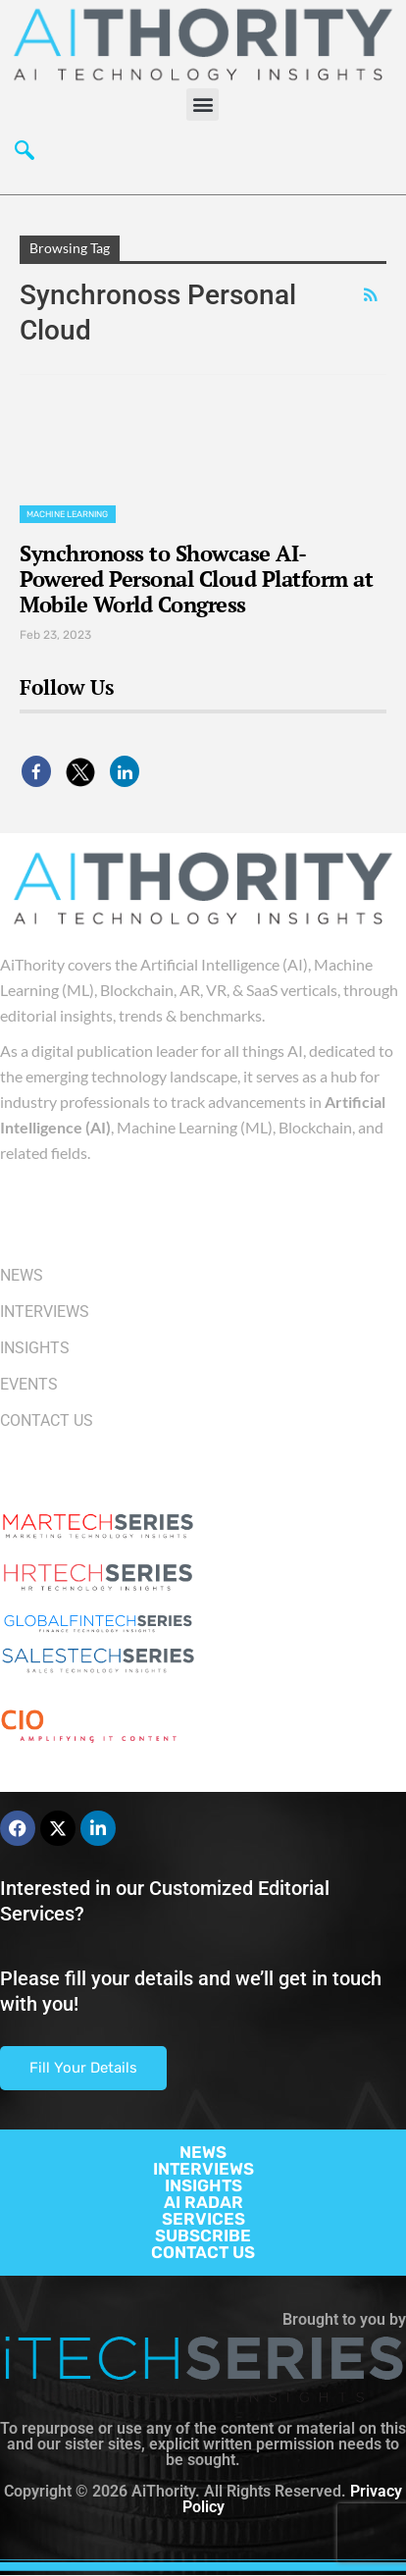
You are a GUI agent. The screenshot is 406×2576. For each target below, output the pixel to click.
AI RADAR (203, 2202)
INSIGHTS (203, 2185)
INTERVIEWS (203, 2169)
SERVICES (203, 2219)
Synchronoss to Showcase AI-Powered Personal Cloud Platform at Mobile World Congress (196, 578)
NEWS (203, 2152)
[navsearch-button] (24, 155)
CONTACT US (203, 2252)
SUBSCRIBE (203, 2235)
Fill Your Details (83, 2068)
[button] (202, 104)
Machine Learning (67, 514)
